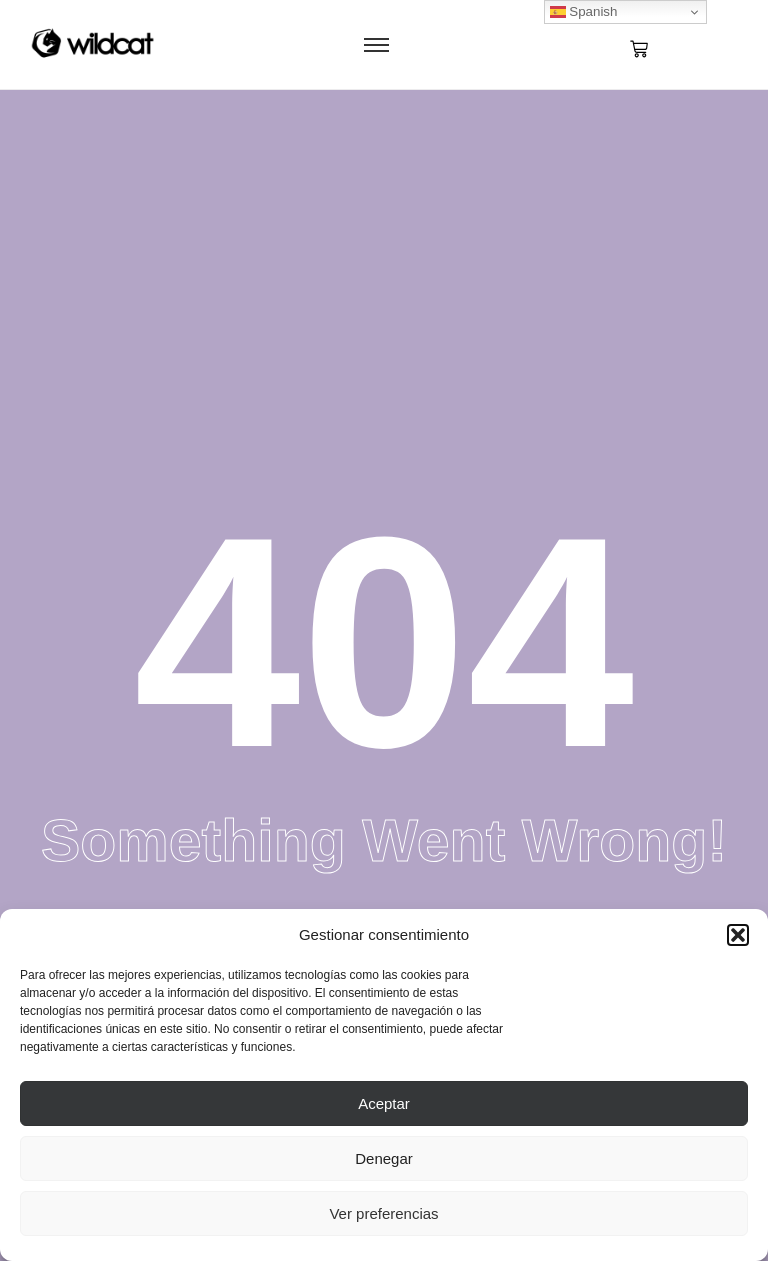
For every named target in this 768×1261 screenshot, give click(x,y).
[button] (738, 935)
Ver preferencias (383, 1213)
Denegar (384, 1158)
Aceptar (384, 1103)
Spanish (584, 12)
